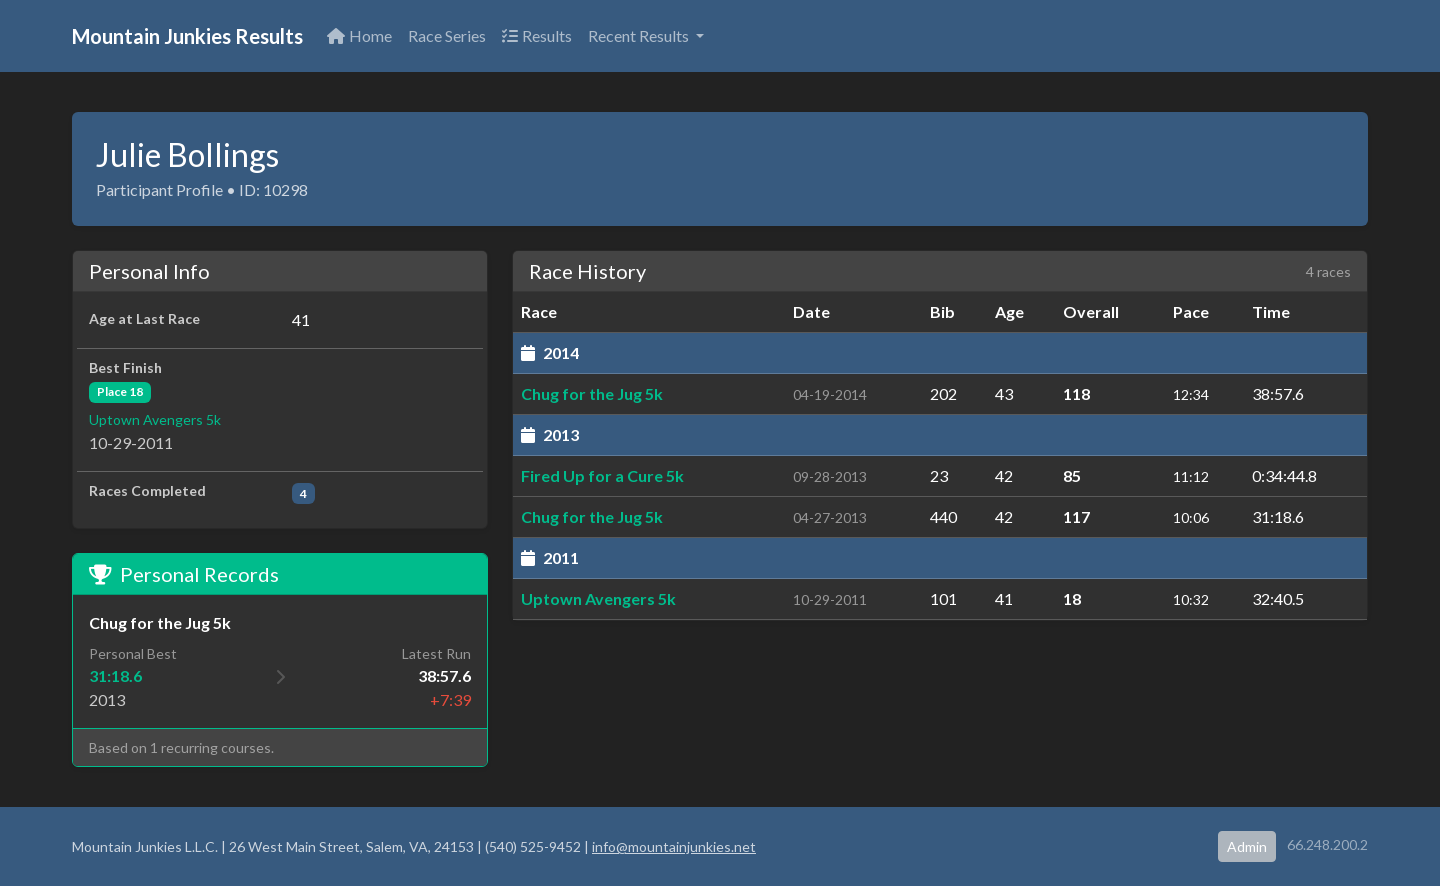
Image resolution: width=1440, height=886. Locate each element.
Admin (1247, 846)
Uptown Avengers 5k (155, 419)
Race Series (447, 35)
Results (537, 35)
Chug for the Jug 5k (592, 393)
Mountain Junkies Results (187, 36)
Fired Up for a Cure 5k (602, 475)
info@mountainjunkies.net (674, 846)
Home (359, 35)
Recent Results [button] (640, 35)
